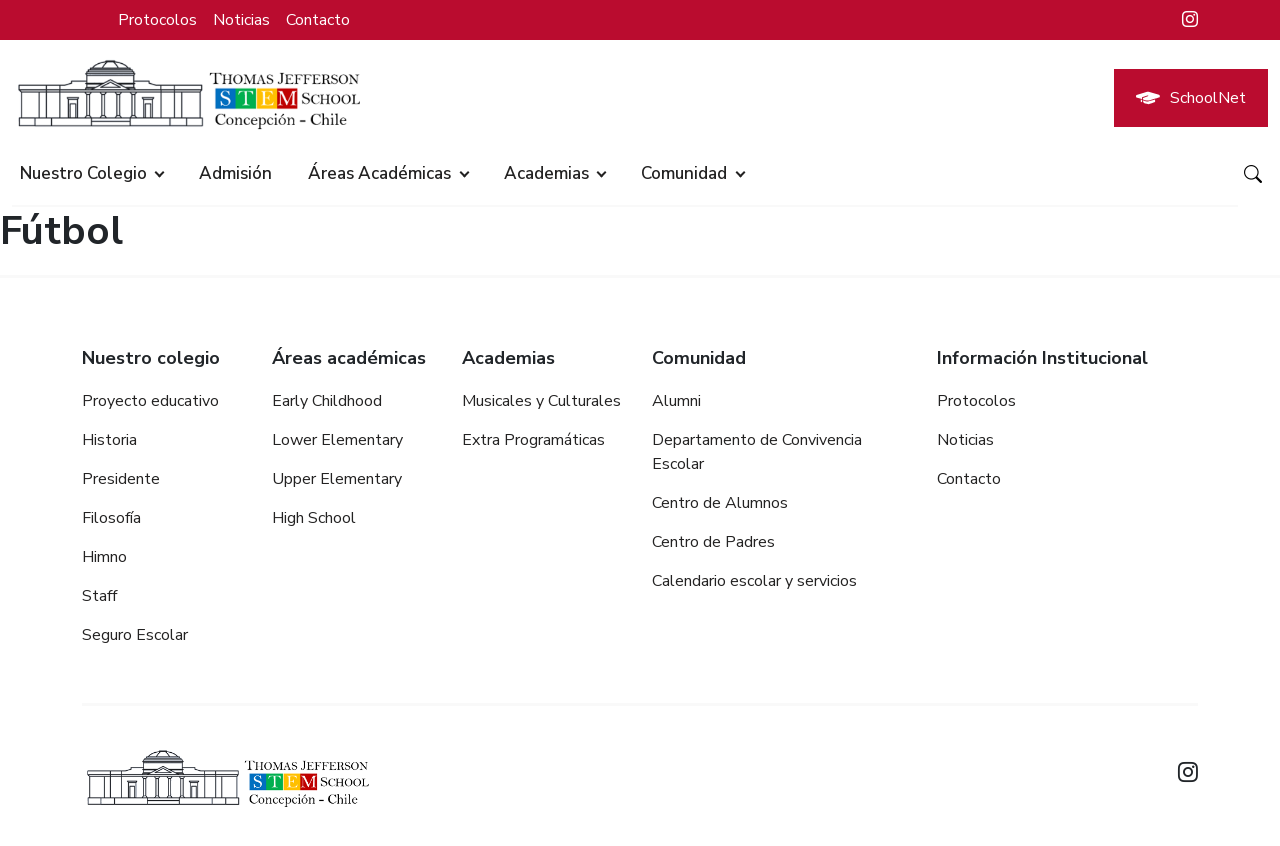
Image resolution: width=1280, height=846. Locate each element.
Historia (109, 440)
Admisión (235, 173)
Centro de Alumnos (720, 503)
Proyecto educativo (150, 401)
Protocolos (157, 20)
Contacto (318, 20)
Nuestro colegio (83, 173)
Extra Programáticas (533, 440)
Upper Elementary (337, 479)
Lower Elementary (337, 440)
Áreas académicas (379, 173)
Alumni (676, 401)
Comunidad (684, 173)
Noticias (241, 20)
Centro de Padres (713, 542)
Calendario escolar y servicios (754, 581)
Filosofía (111, 518)
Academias (546, 173)
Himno (104, 557)
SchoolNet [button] (1191, 98)
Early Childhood (327, 401)
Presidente (121, 479)
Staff (99, 596)
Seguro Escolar (135, 635)
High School (314, 518)
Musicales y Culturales (541, 401)
